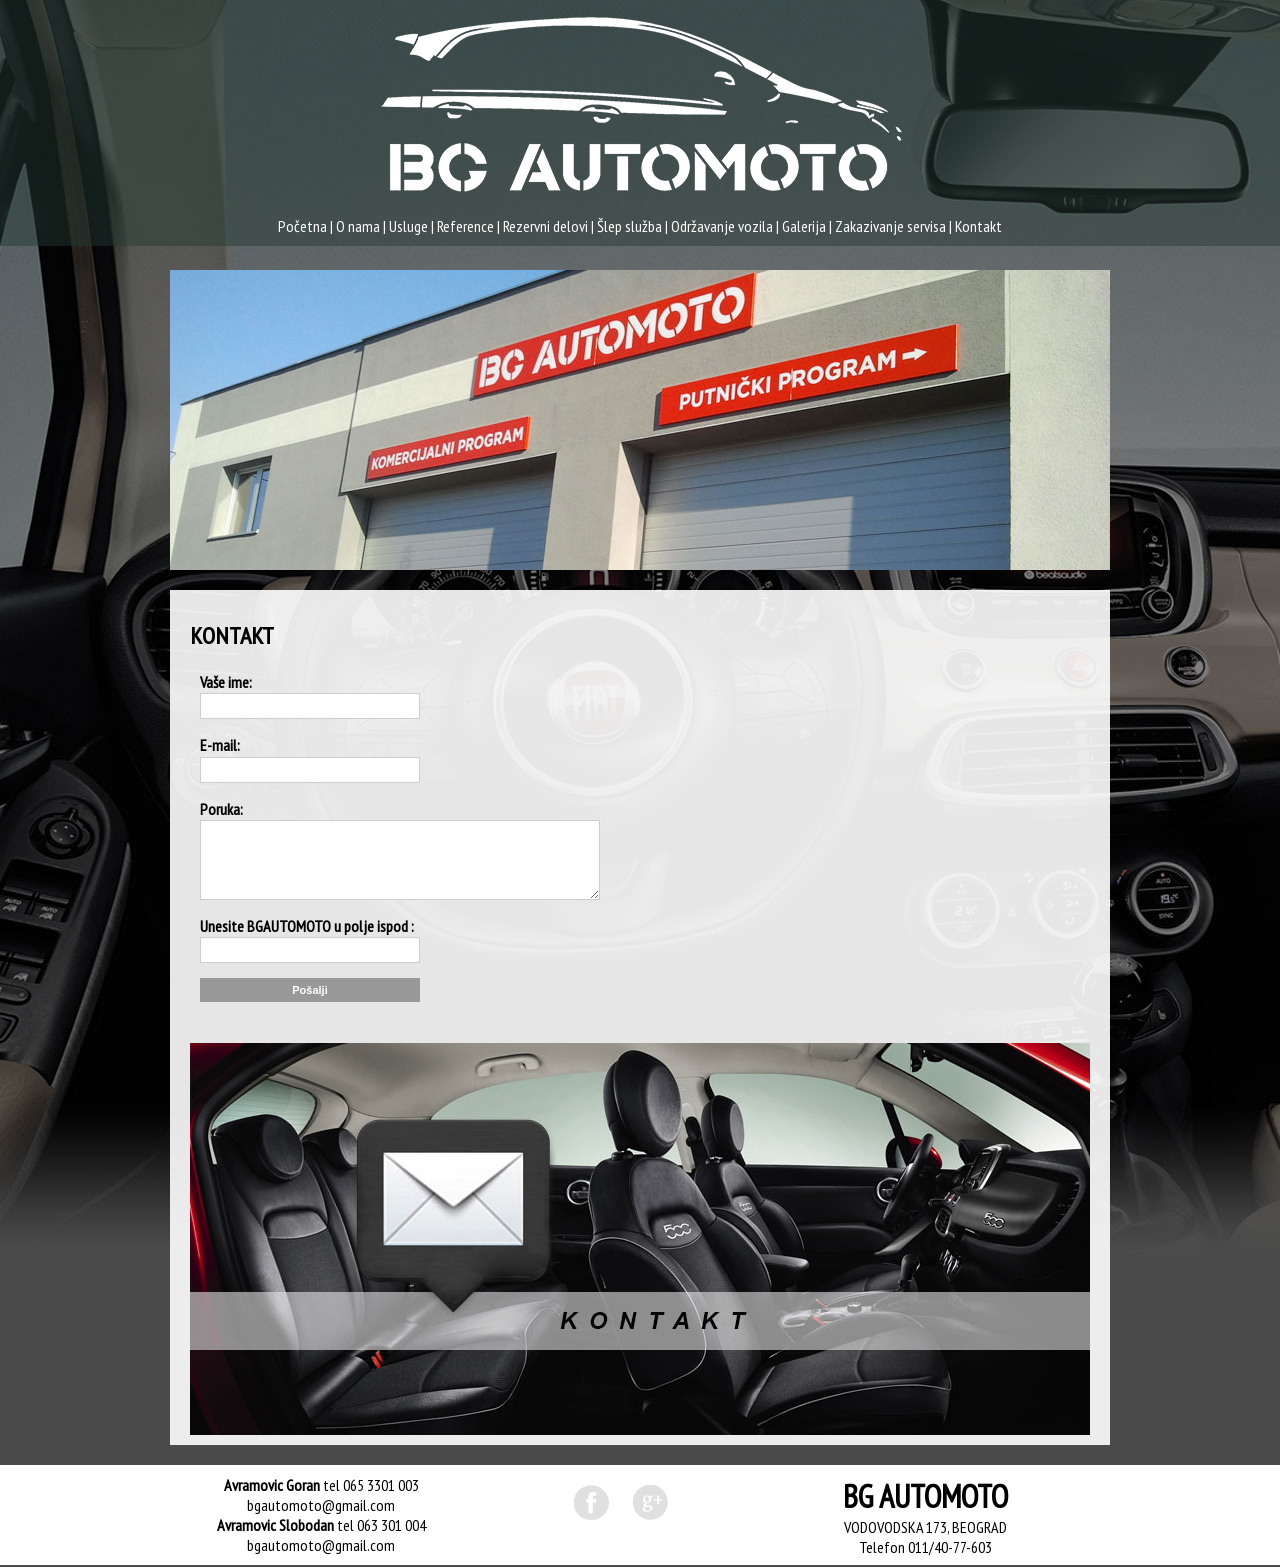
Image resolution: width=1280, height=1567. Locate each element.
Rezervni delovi (545, 226)
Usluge (408, 226)
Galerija (804, 226)
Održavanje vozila (722, 226)
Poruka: (221, 809)
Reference (465, 226)
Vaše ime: (226, 682)
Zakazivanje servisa (890, 226)
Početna (302, 226)
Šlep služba (629, 226)
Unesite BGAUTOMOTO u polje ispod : (307, 926)
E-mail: (220, 745)
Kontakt (978, 226)
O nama (358, 226)
